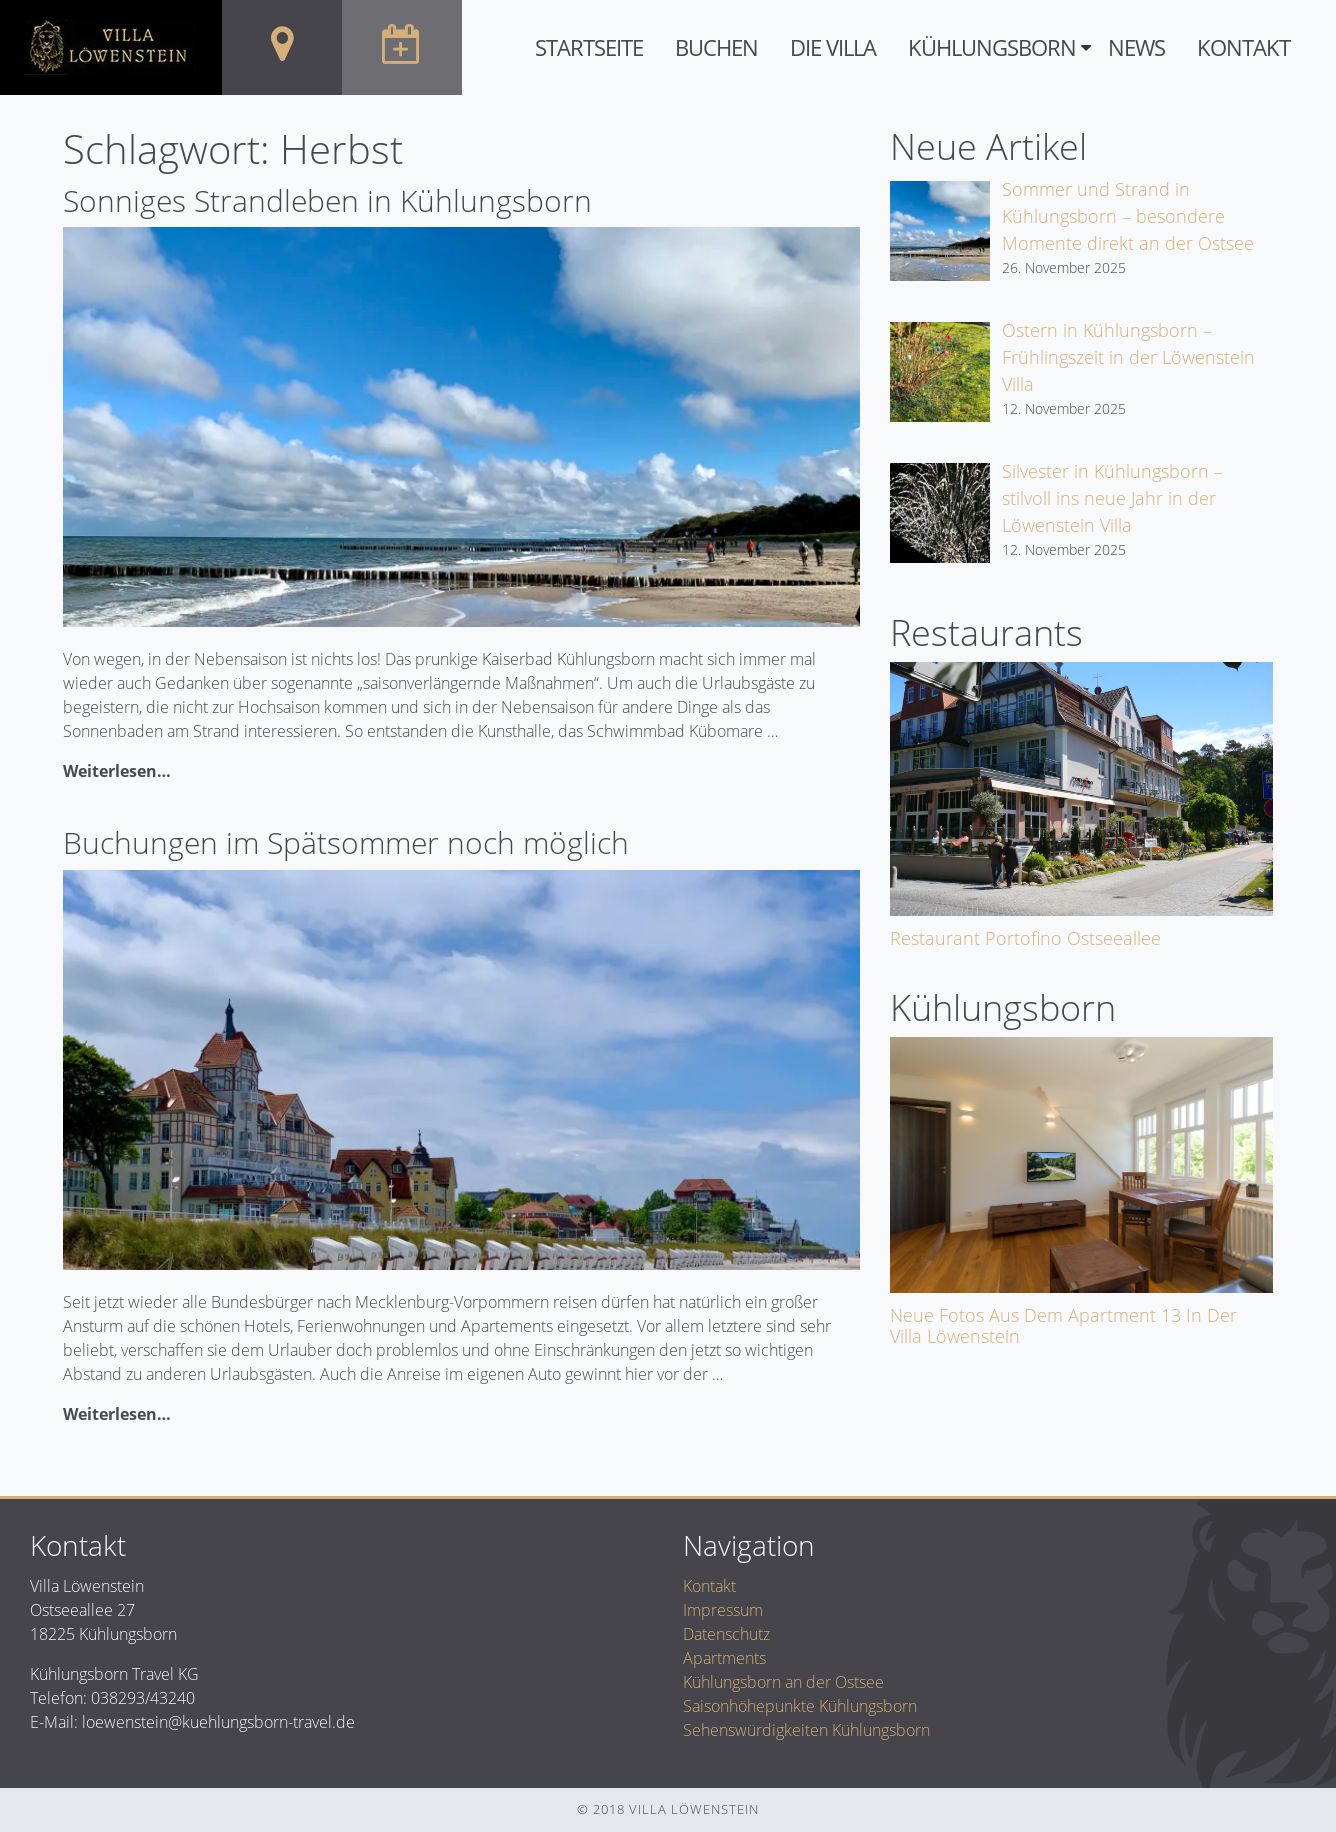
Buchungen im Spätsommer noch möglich (346, 842)
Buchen (716, 47)
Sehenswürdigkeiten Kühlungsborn (806, 1730)
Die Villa (833, 47)
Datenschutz (726, 1634)
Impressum (723, 1610)
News (1136, 47)
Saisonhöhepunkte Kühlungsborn (800, 1706)
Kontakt (1243, 47)
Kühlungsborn (992, 47)
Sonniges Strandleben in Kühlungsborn (327, 200)
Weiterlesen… (117, 771)
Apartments (724, 1658)
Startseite (589, 47)
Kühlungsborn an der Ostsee (783, 1682)
